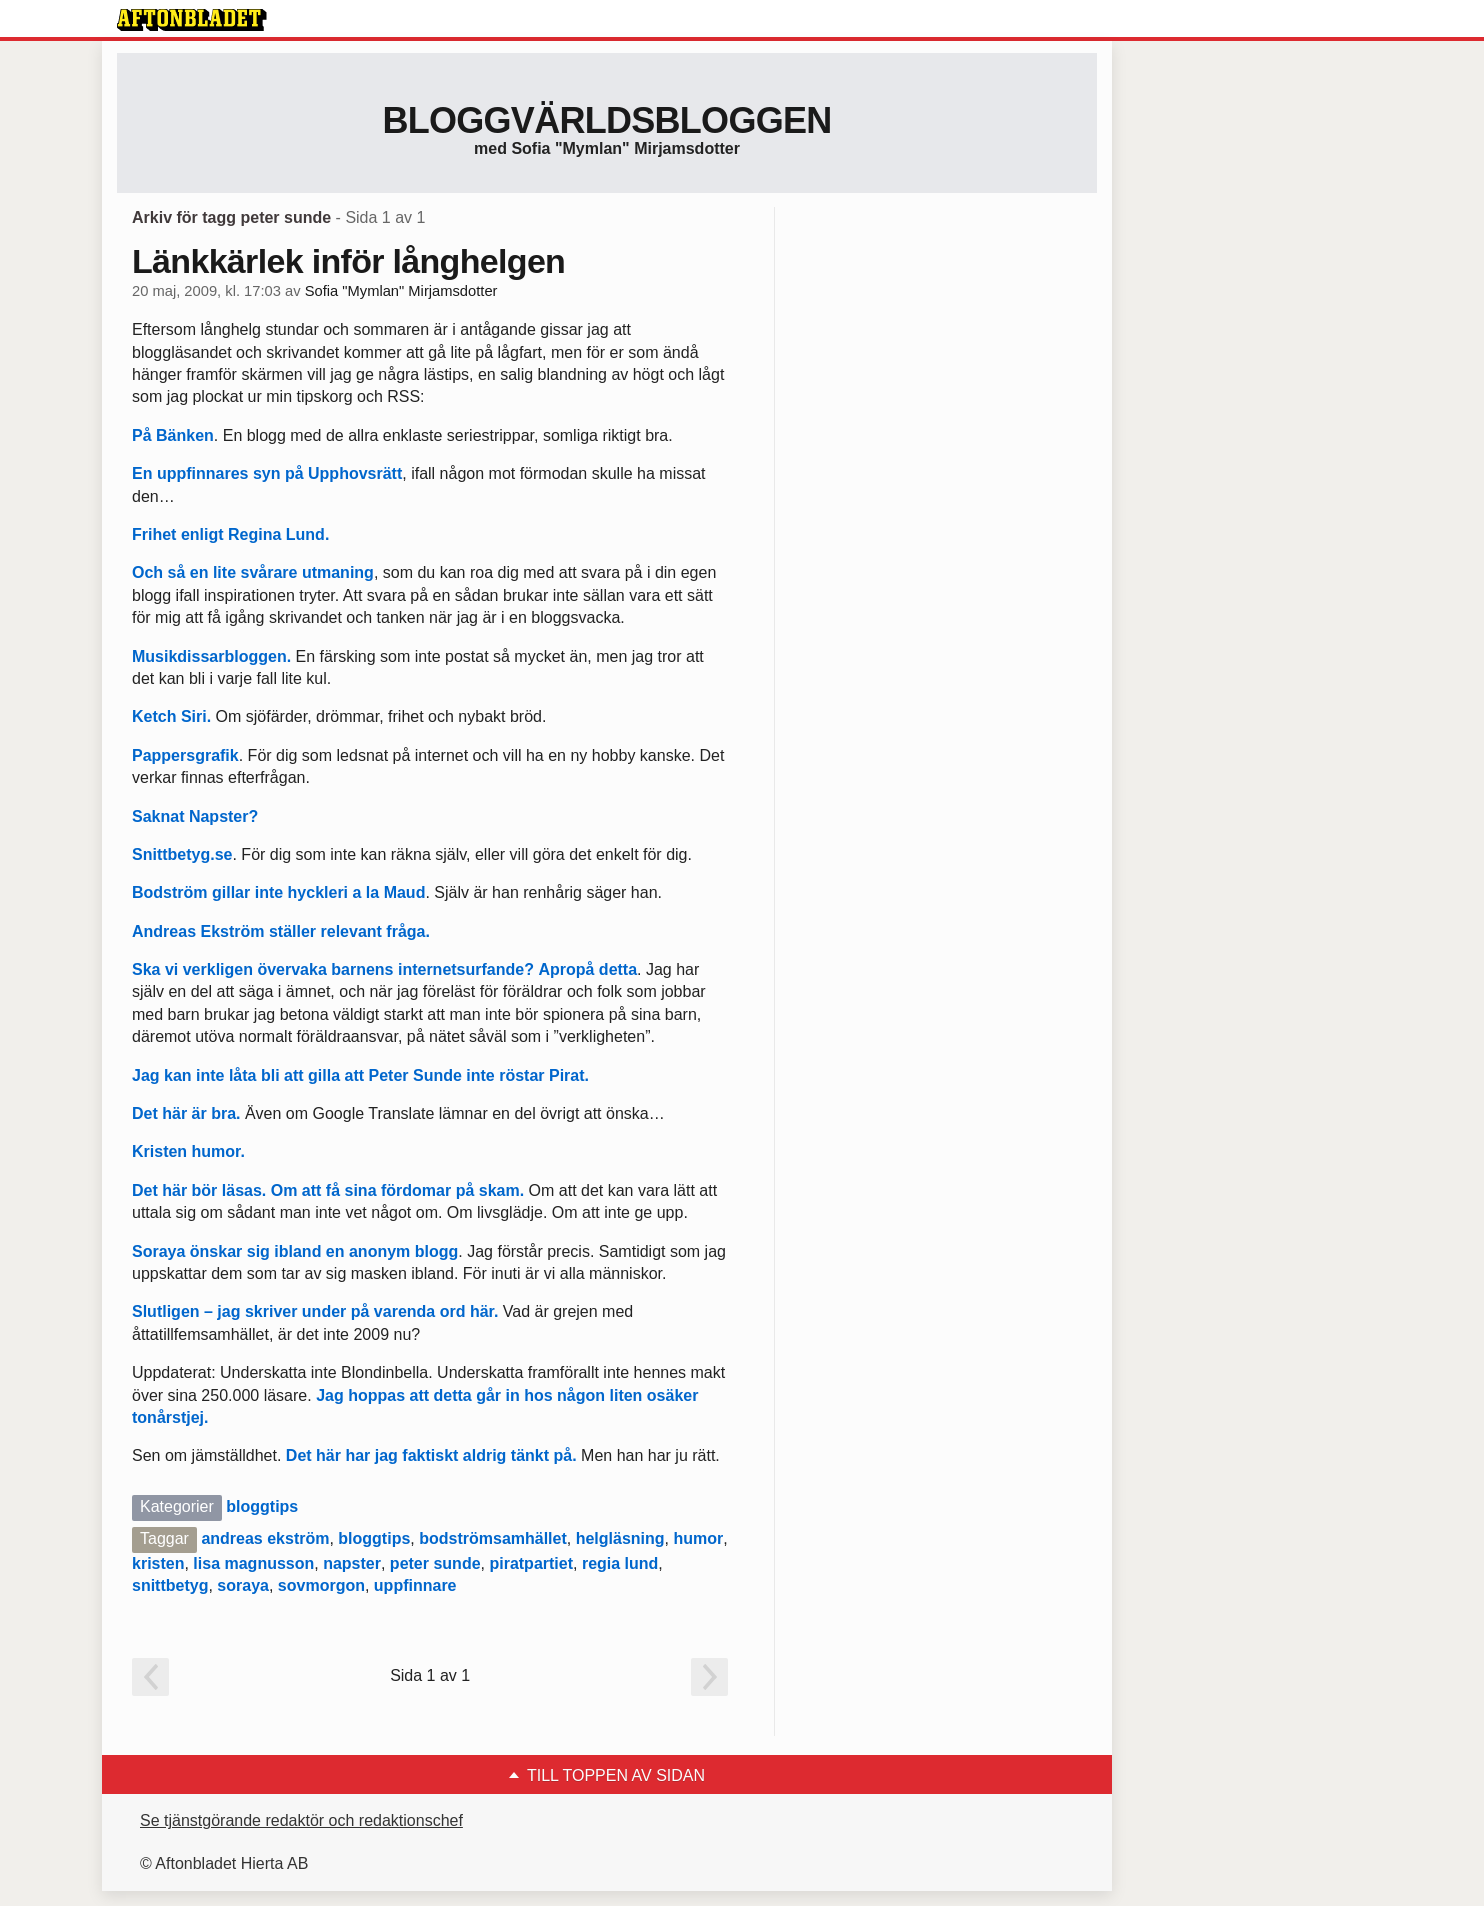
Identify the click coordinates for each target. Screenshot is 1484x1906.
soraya (243, 1585)
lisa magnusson (253, 1563)
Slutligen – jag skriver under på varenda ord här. (315, 1311)
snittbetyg (170, 1585)
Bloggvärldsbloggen (606, 120)
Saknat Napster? (195, 816)
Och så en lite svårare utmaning (253, 572)
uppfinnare (415, 1585)
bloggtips (262, 1506)
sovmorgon (321, 1585)
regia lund (620, 1563)
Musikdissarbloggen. (214, 656)
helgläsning (620, 1538)
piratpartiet (531, 1563)
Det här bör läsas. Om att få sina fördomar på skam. (330, 1190)
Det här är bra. (186, 1113)
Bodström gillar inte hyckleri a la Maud (278, 892)
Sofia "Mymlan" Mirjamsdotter (401, 291)
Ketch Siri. (174, 716)
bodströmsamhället (493, 1538)
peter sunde (435, 1563)
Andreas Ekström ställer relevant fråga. (281, 931)
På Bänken (173, 435)
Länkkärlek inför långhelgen (348, 261)
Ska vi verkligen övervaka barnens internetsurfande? (333, 969)
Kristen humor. (188, 1151)
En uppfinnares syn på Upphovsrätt (267, 473)
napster (352, 1563)
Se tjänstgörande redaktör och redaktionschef (301, 1820)
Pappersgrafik (185, 755)
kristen (158, 1563)
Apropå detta (587, 969)
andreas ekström (265, 1538)
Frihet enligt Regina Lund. (230, 534)
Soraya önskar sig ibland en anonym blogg (295, 1251)
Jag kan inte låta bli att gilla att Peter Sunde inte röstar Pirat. (360, 1075)
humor (698, 1538)
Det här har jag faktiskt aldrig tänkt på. (431, 1455)
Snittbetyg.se (182, 854)
